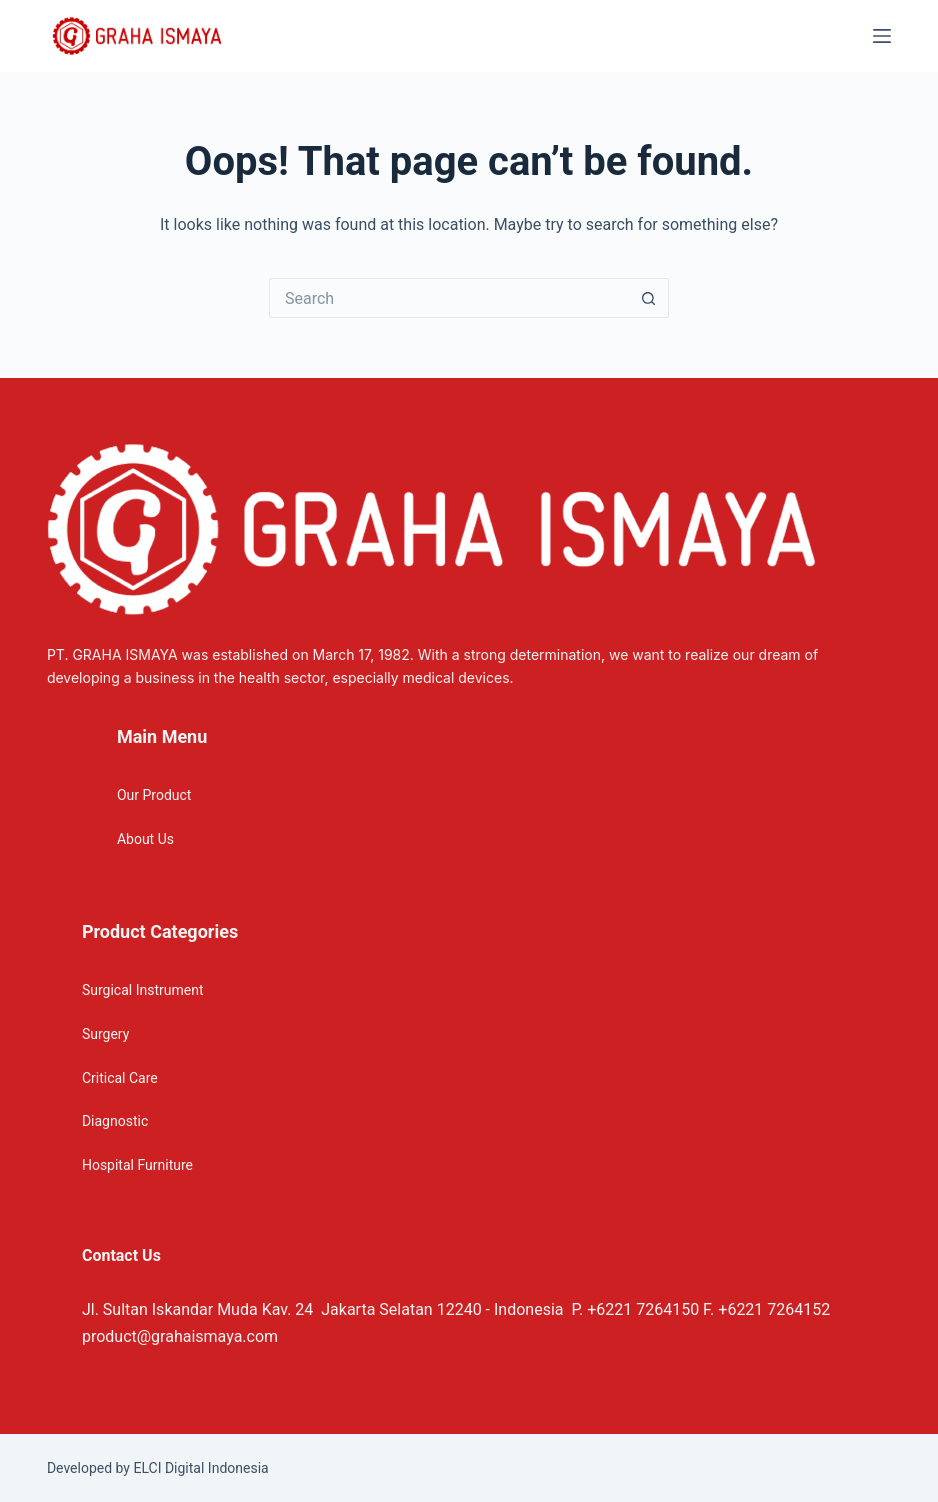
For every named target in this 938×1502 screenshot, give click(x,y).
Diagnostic (115, 1121)
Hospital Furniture (137, 1165)
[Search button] (649, 298)
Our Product (154, 795)
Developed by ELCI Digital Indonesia (158, 1468)
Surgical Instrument (143, 990)
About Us (145, 839)
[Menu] (882, 36)
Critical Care (120, 1078)
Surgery (105, 1034)
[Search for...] (449, 298)
